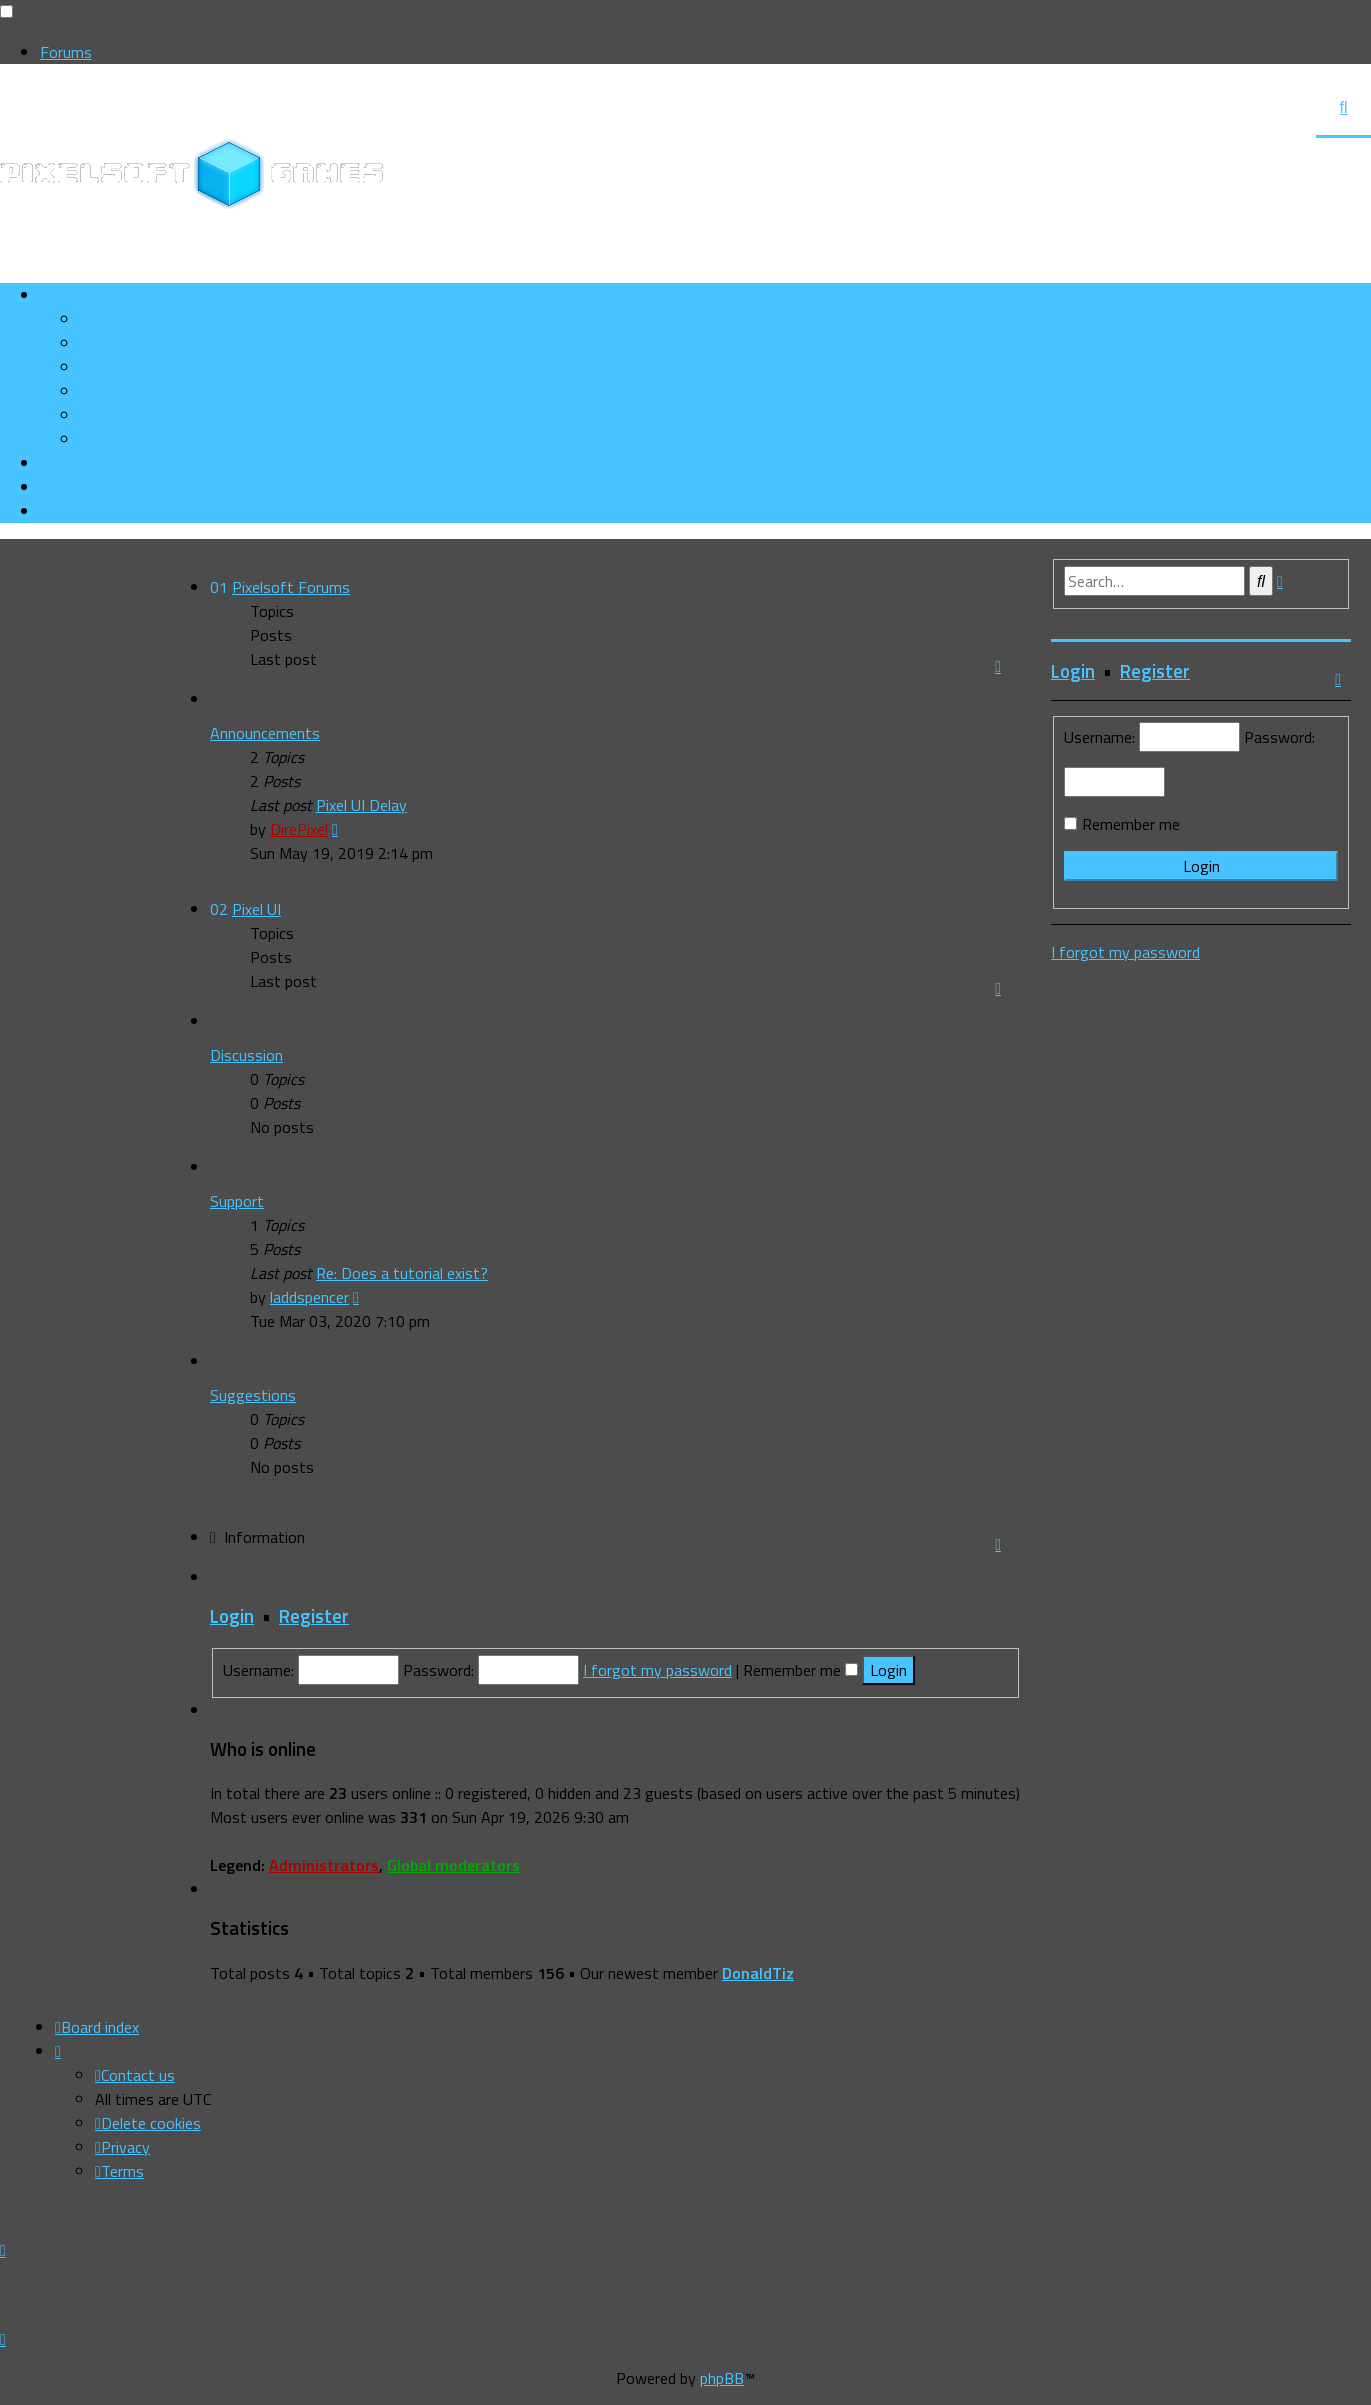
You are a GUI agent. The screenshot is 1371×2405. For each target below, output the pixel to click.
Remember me (800, 1670)
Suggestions (253, 1395)
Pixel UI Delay (361, 805)
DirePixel (299, 829)
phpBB (722, 2378)
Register (314, 1616)
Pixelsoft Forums (291, 587)
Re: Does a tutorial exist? (402, 1273)
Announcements (265, 733)
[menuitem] (147, 343)
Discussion (246, 1055)
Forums (66, 52)
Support (237, 1201)
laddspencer (309, 1297)
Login (232, 1616)
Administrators (324, 1865)
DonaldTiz (758, 1973)
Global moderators (453, 1865)
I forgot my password (657, 1670)
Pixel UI (256, 909)
